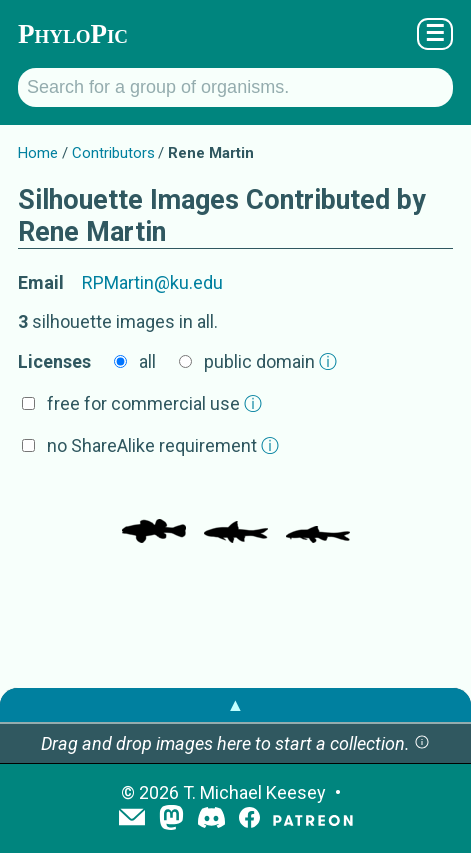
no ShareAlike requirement (163, 445)
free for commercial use (154, 403)
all (147, 361)
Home (38, 153)
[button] (422, 743)
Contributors (113, 153)
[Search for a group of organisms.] (235, 87)
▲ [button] (236, 704)
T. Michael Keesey (254, 792)
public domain (270, 361)
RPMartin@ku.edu (152, 282)
